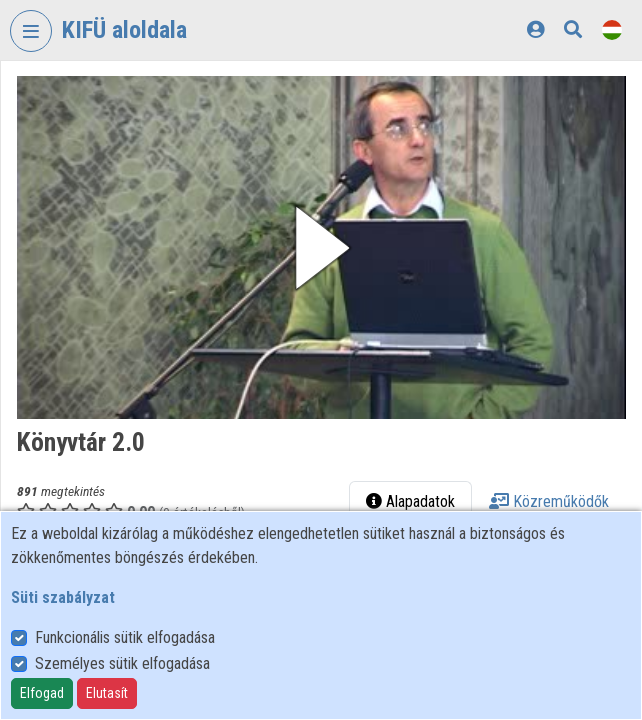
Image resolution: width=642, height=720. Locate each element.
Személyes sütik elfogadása (122, 663)
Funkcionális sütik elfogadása (125, 637)
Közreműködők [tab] (549, 501)
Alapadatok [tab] (410, 501)
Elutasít (107, 693)
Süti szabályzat (63, 597)
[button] (321, 247)
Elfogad (42, 693)
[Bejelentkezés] (535, 29)
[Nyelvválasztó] (612, 29)
